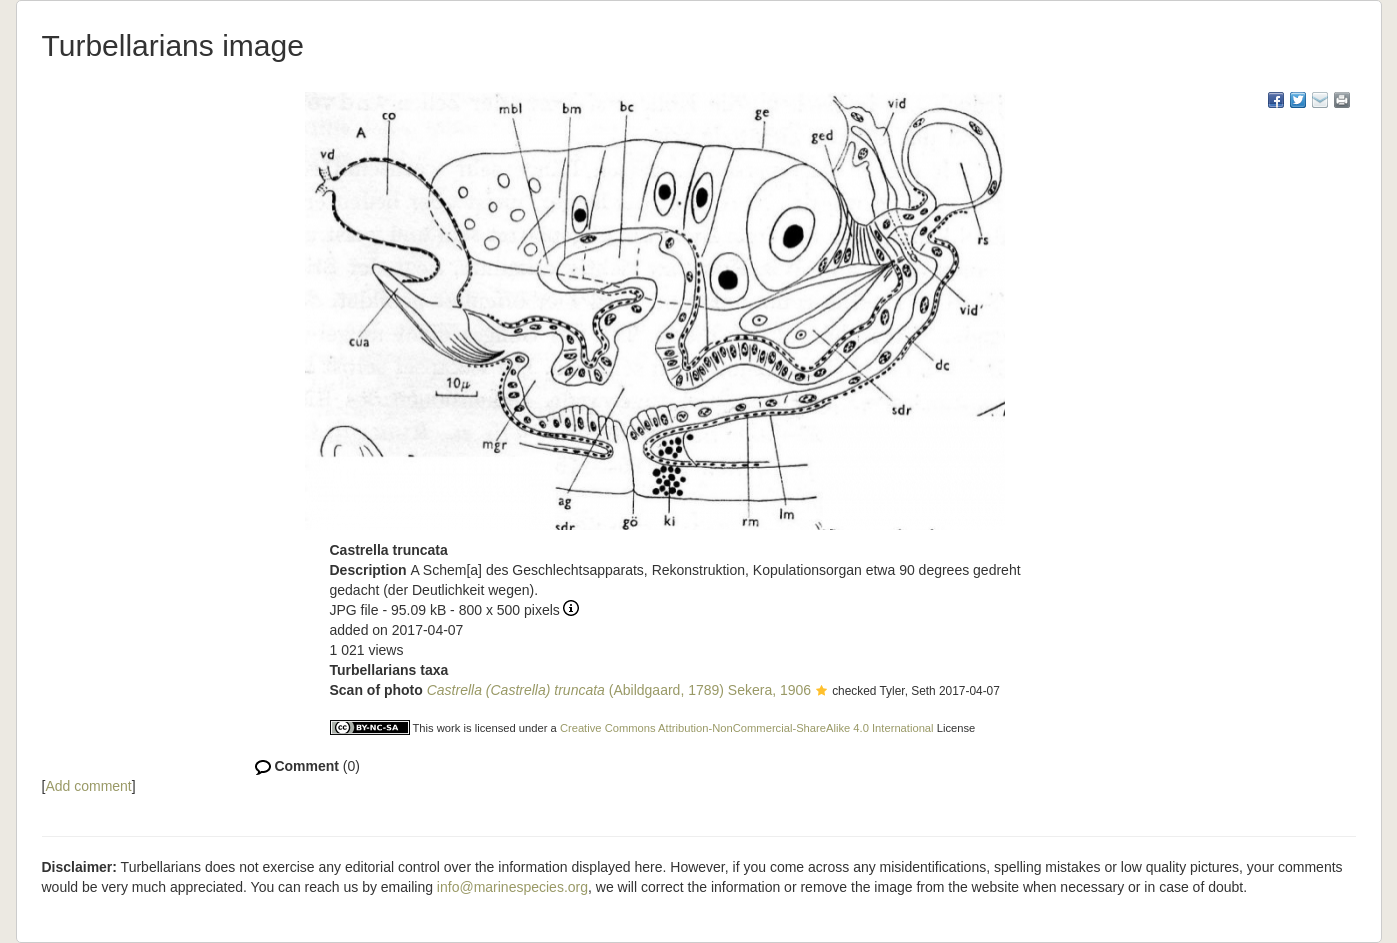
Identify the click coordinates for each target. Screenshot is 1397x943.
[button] (821, 692)
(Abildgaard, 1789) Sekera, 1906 (619, 690)
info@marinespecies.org (512, 887)
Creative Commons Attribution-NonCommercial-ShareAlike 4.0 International (747, 728)
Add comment (88, 786)
